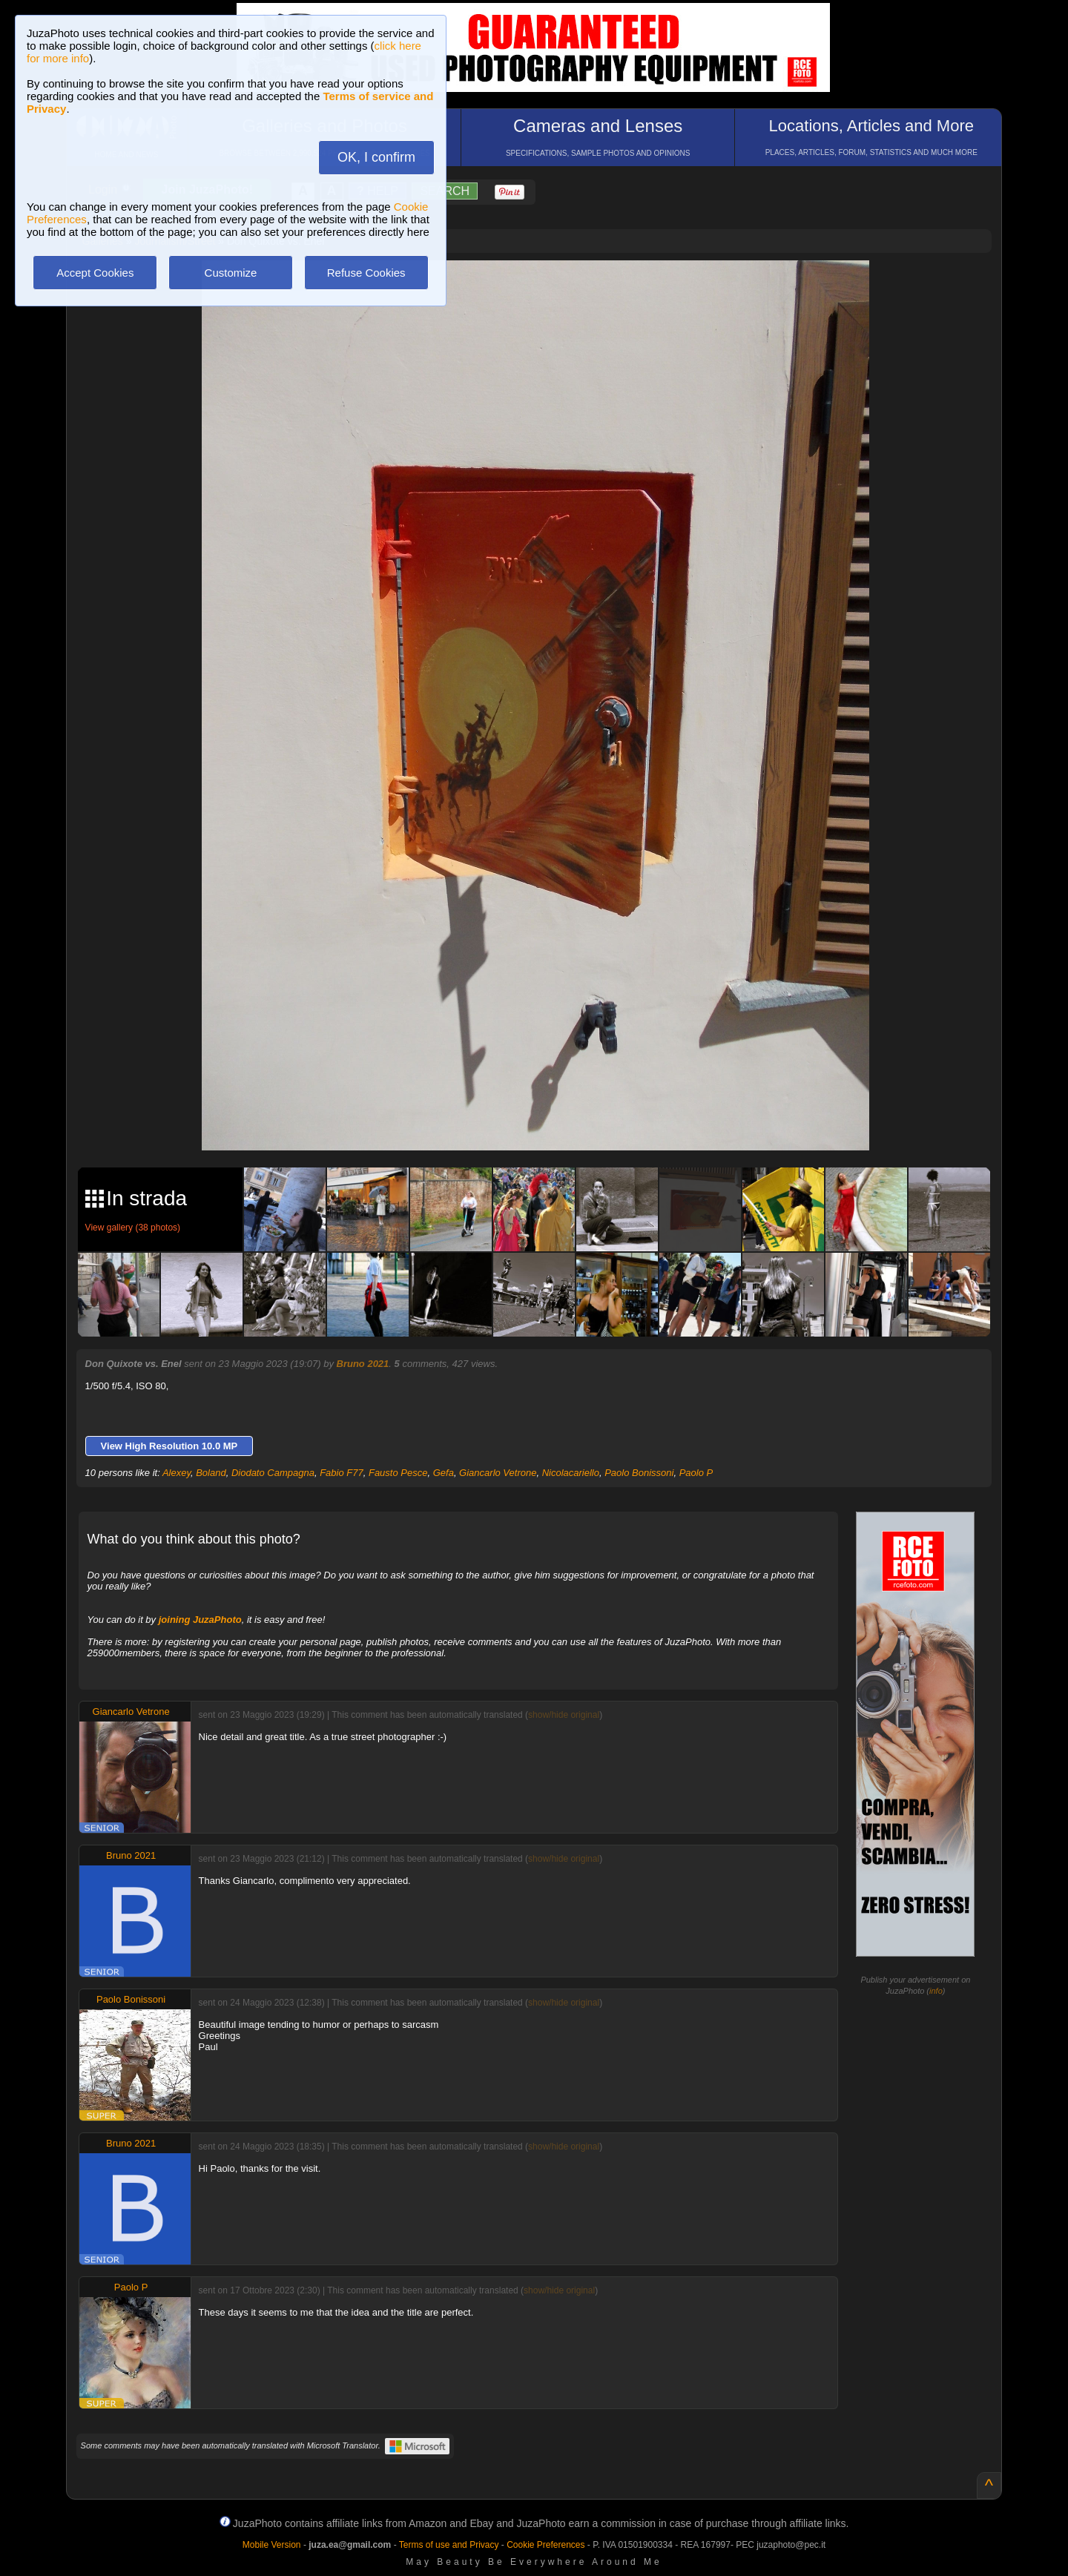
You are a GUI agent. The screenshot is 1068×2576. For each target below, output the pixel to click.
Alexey (176, 1472)
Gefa (443, 1472)
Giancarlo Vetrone (497, 1472)
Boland (210, 1472)
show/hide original (563, 1715)
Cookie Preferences (545, 2545)
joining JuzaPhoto (200, 1619)
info (936, 1990)
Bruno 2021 (363, 1363)
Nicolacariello (570, 1472)
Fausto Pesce (398, 1472)
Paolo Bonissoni (638, 1472)
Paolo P (696, 1472)
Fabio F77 (341, 1472)
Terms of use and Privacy (449, 2545)
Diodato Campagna (272, 1472)
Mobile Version (272, 2545)
